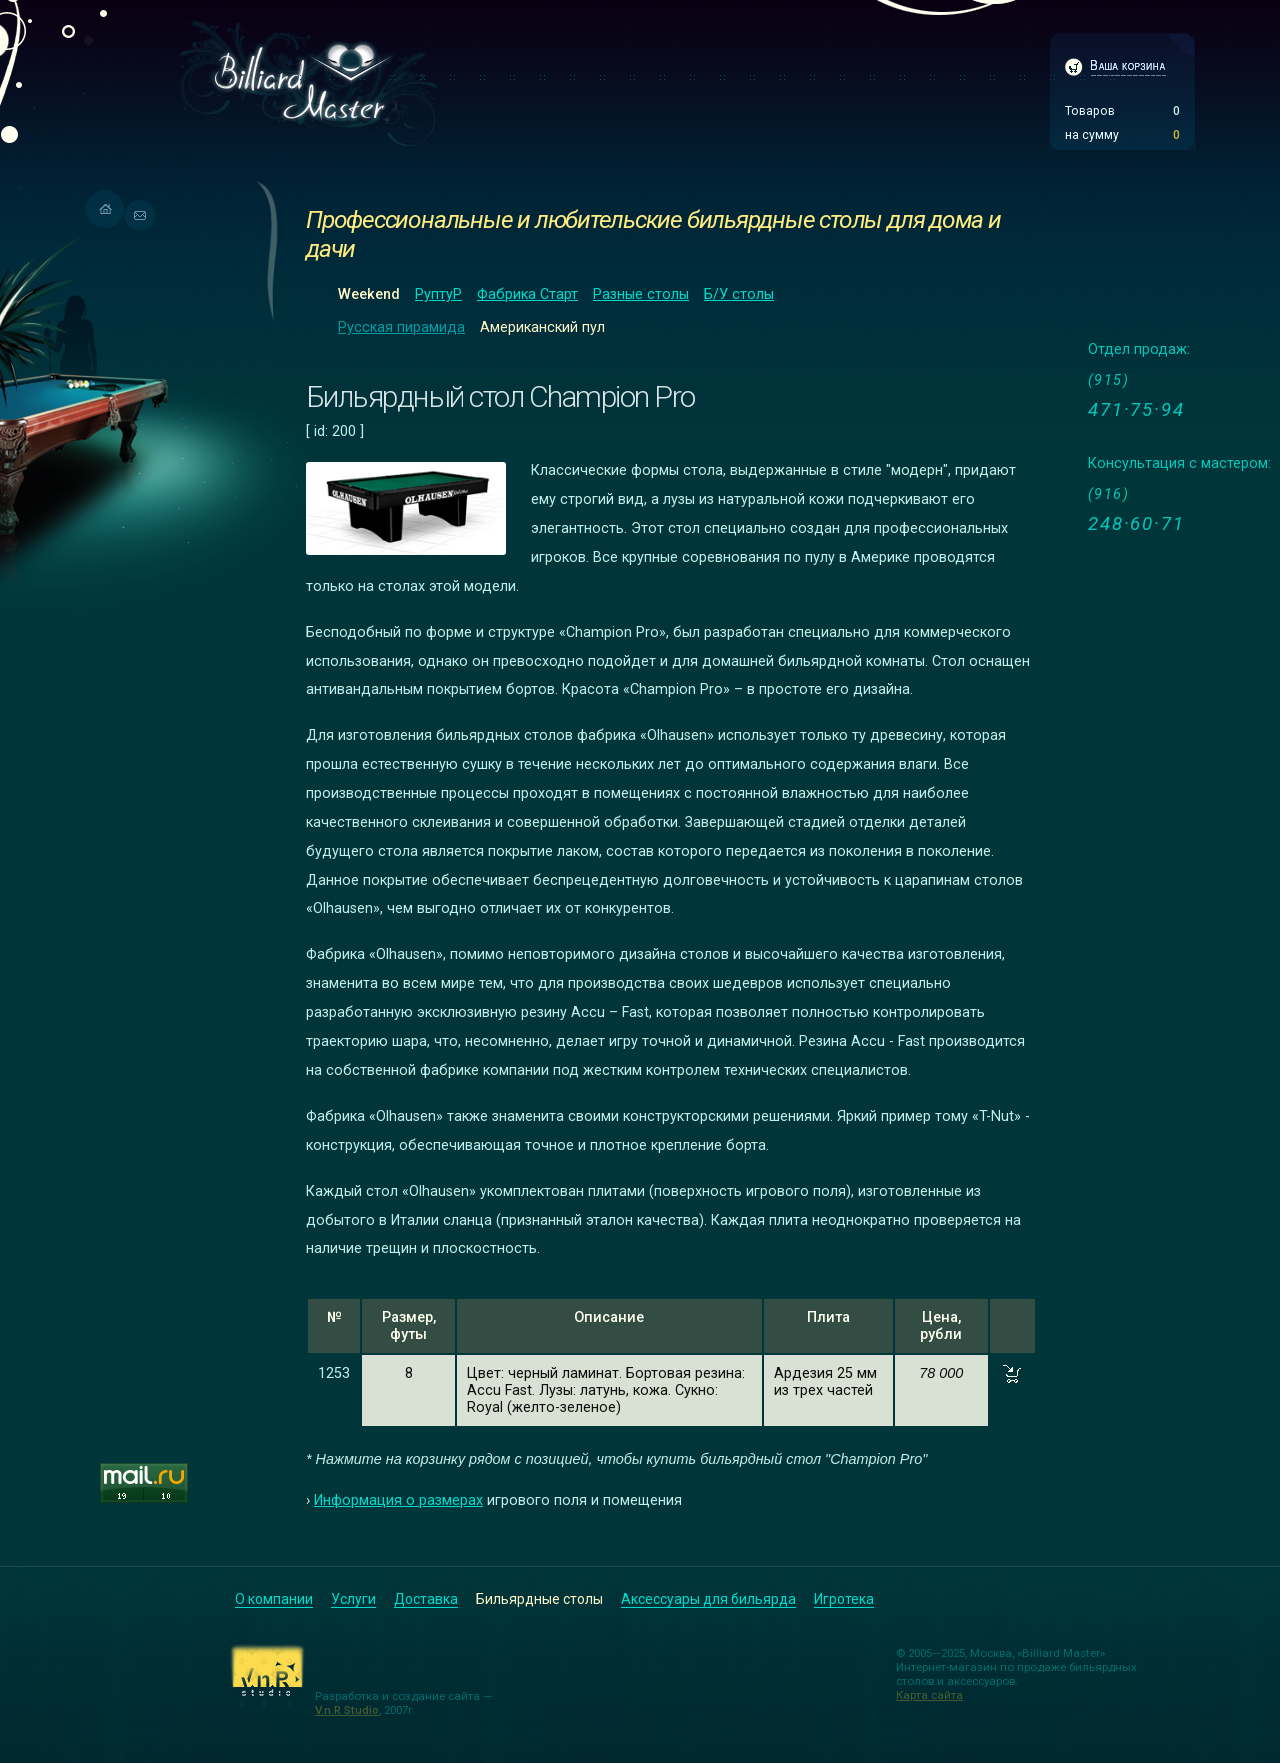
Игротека (844, 1599)
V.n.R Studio (347, 1710)
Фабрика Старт (527, 294)
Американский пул (542, 327)
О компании (274, 1599)
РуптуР (438, 294)
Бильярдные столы (539, 1599)
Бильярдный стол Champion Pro (500, 396)
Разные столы (641, 294)
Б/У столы (739, 294)
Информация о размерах (398, 1500)
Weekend (369, 294)
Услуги (353, 1599)
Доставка (426, 1599)
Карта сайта (929, 1695)
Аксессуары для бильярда (708, 1599)
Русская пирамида (401, 327)
